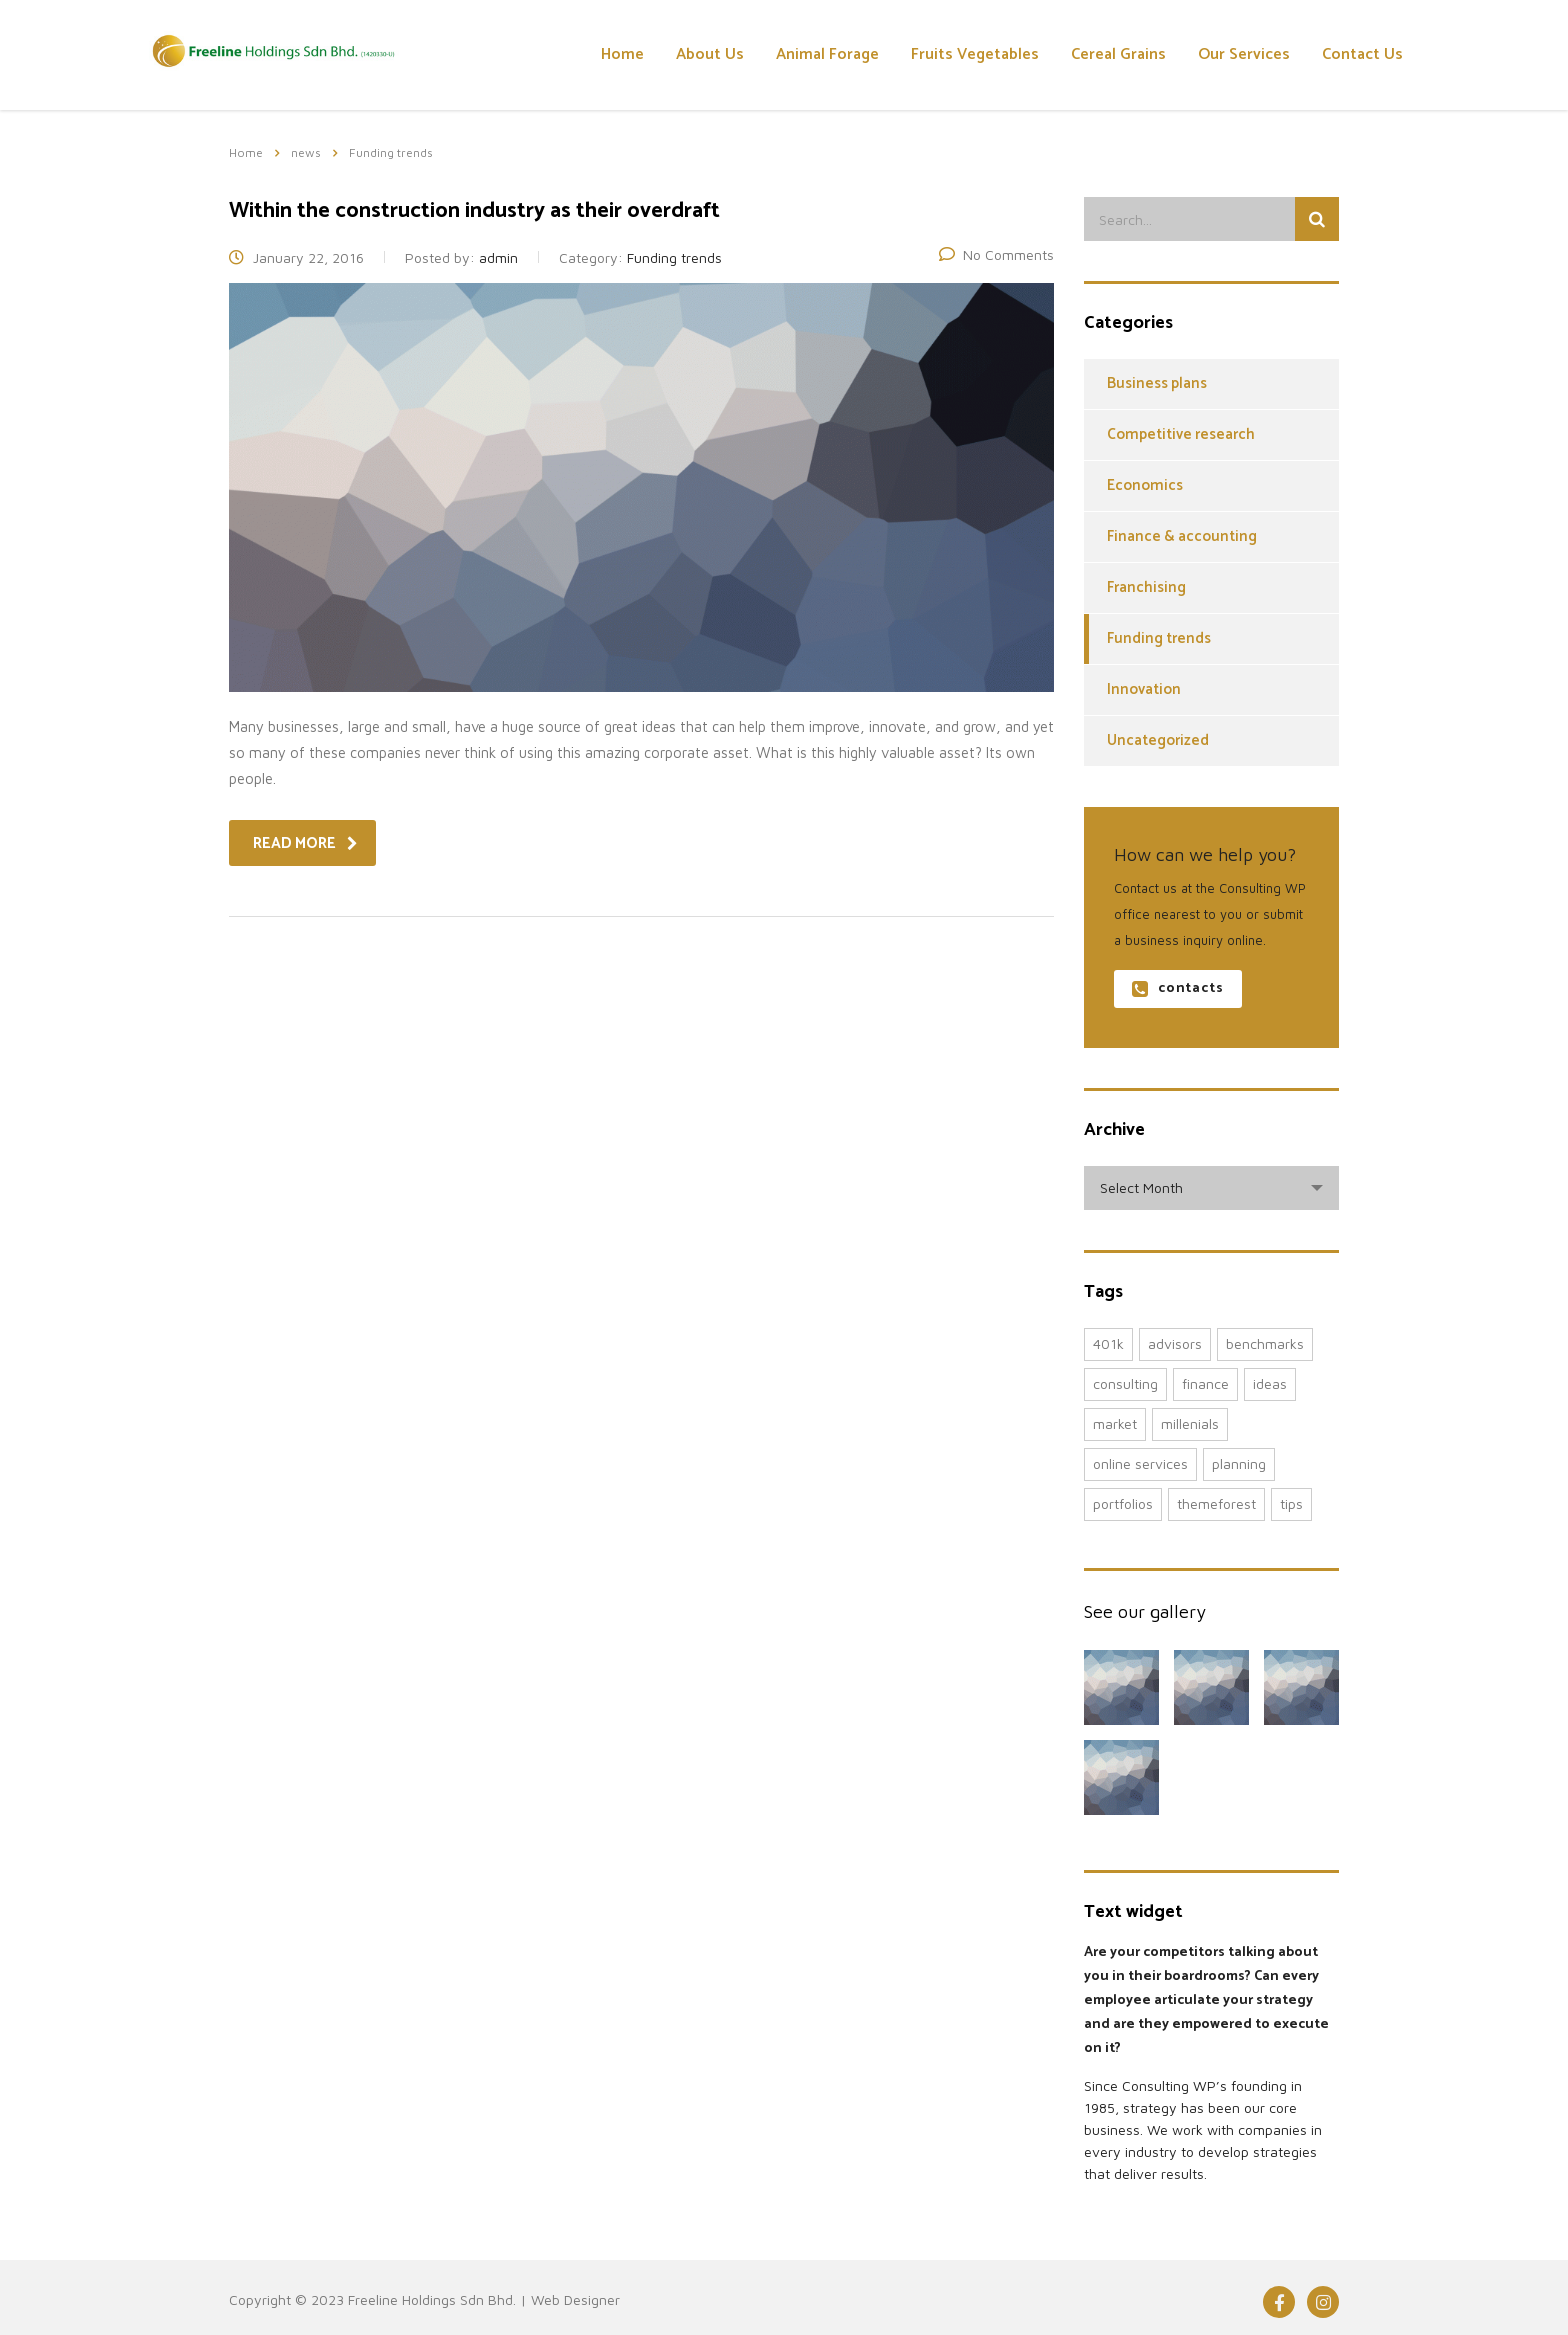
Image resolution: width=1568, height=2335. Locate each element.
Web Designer (575, 2299)
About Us (710, 54)
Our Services (1244, 54)
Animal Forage (827, 54)
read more (305, 843)
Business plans (1157, 383)
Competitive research (1181, 434)
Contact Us (1362, 54)
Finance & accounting (1182, 536)
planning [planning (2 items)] (1239, 1463)
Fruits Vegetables (975, 54)
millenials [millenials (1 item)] (1190, 1423)
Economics (1145, 485)
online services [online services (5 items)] (1140, 1463)
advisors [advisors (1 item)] (1175, 1343)
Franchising (1146, 587)
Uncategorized (1158, 740)
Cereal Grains (1118, 54)
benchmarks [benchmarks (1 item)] (1265, 1343)
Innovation (1144, 689)
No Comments (996, 254)
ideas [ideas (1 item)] (1270, 1383)
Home (622, 54)
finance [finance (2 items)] (1205, 1383)
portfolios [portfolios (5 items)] (1123, 1503)
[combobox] (1211, 1188)
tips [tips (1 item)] (1291, 1503)
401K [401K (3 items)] (1108, 1343)
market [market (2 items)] (1115, 1423)
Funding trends (1159, 638)
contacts (1177, 988)
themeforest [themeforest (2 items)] (1216, 1503)
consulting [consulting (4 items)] (1125, 1383)
